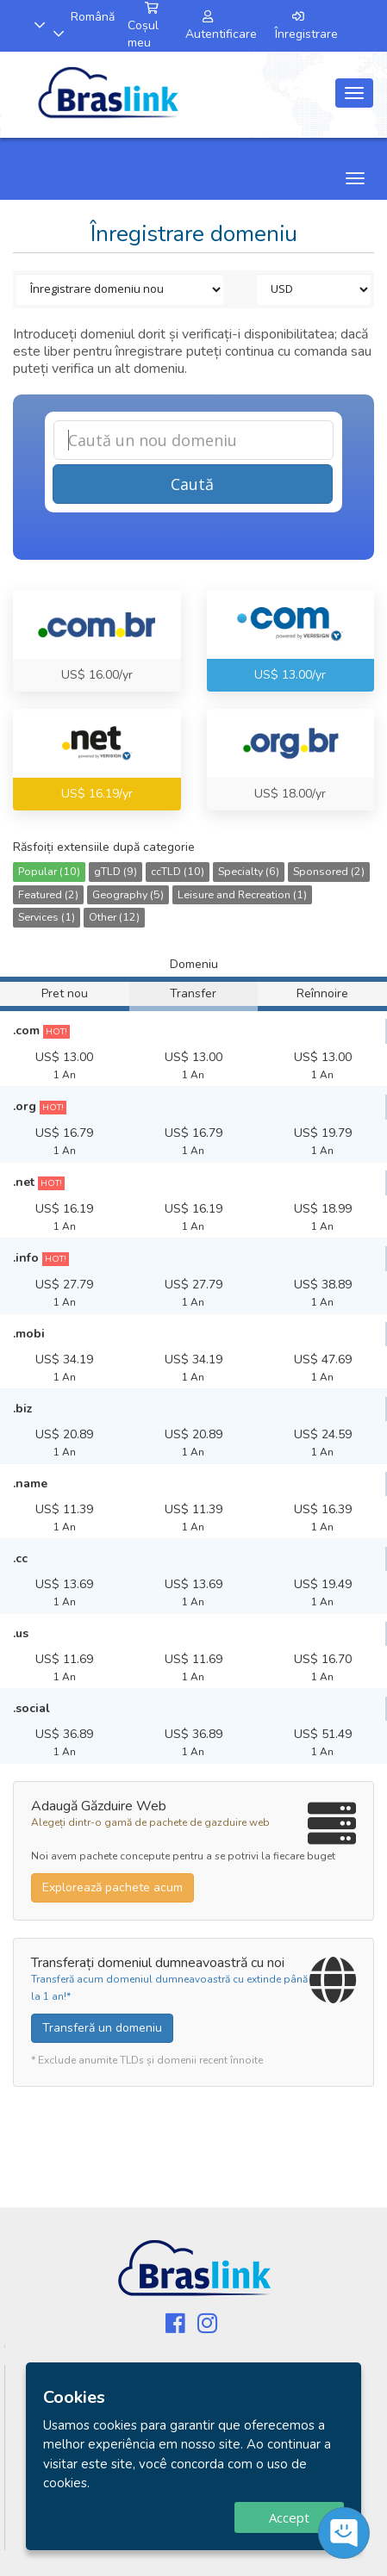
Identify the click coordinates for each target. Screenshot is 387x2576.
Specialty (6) (248, 871)
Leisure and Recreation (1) (242, 894)
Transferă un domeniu (102, 2028)
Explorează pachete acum (112, 1887)
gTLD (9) (115, 871)
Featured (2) (48, 894)
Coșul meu (143, 26)
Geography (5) (128, 894)
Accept (289, 2517)
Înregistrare (306, 26)
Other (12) (114, 916)
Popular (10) (49, 871)
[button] (31, 25)
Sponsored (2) (329, 871)
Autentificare (221, 26)
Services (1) (46, 916)
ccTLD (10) (177, 871)
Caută (192, 484)
